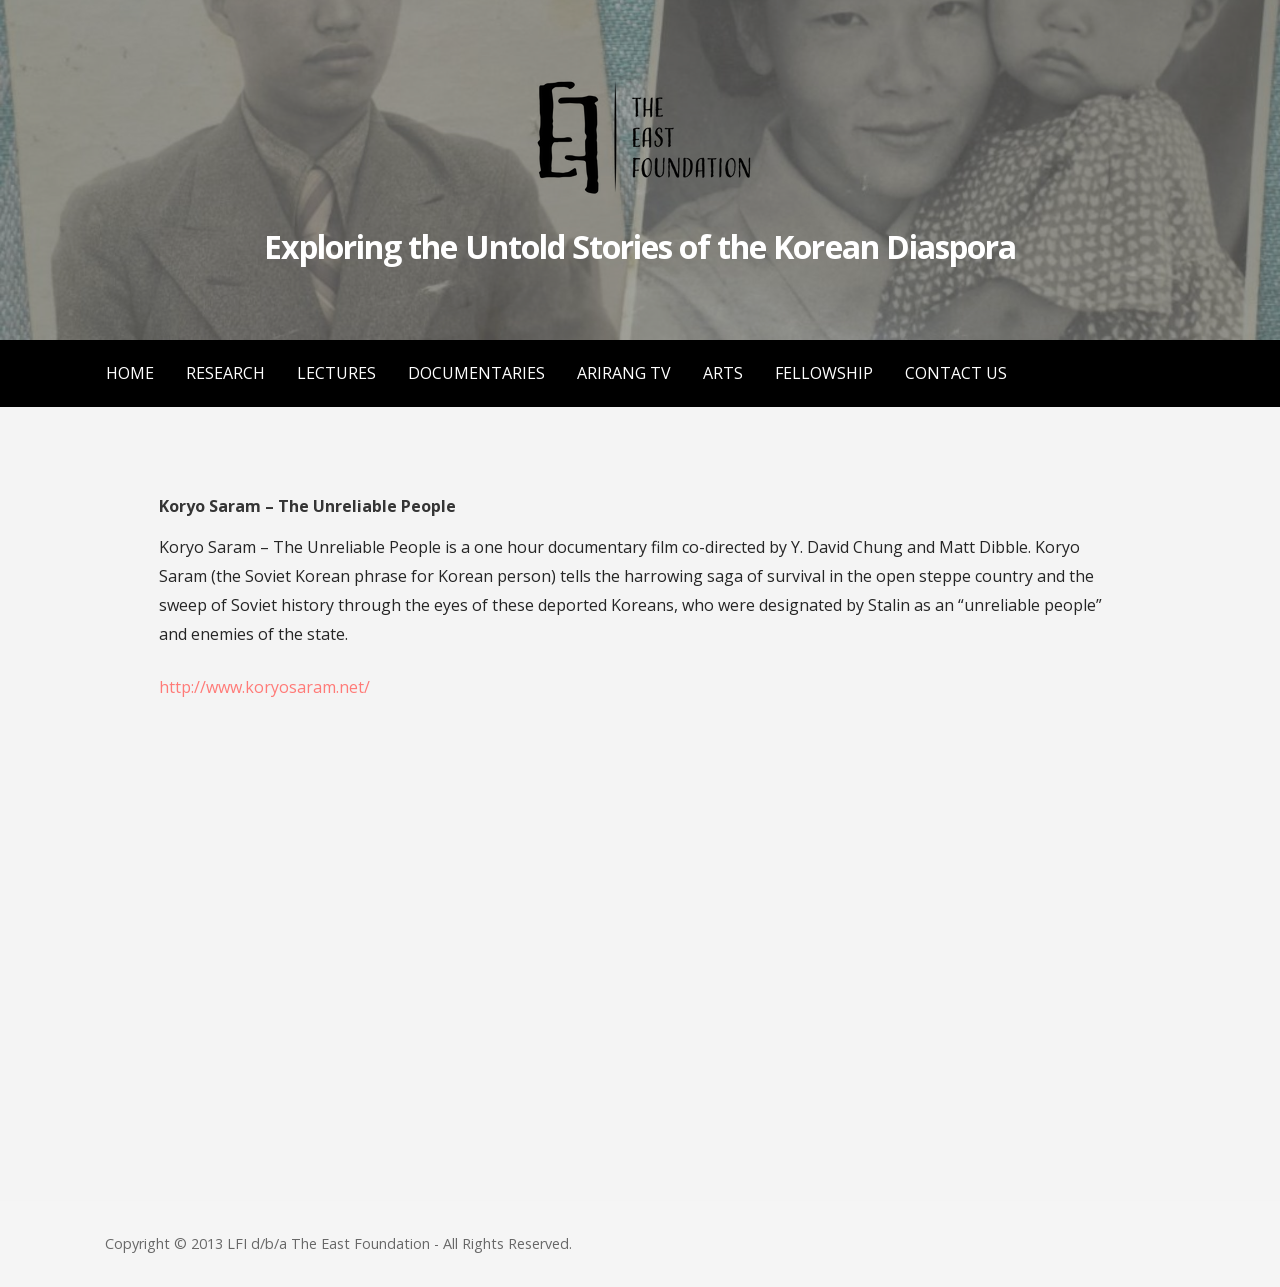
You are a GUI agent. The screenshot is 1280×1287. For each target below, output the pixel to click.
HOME (130, 373)
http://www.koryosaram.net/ (264, 687)
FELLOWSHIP (824, 373)
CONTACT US (956, 373)
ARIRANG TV (624, 373)
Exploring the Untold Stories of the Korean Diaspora (640, 246)
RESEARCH (225, 373)
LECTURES (336, 373)
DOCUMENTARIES (476, 373)
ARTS (723, 373)
